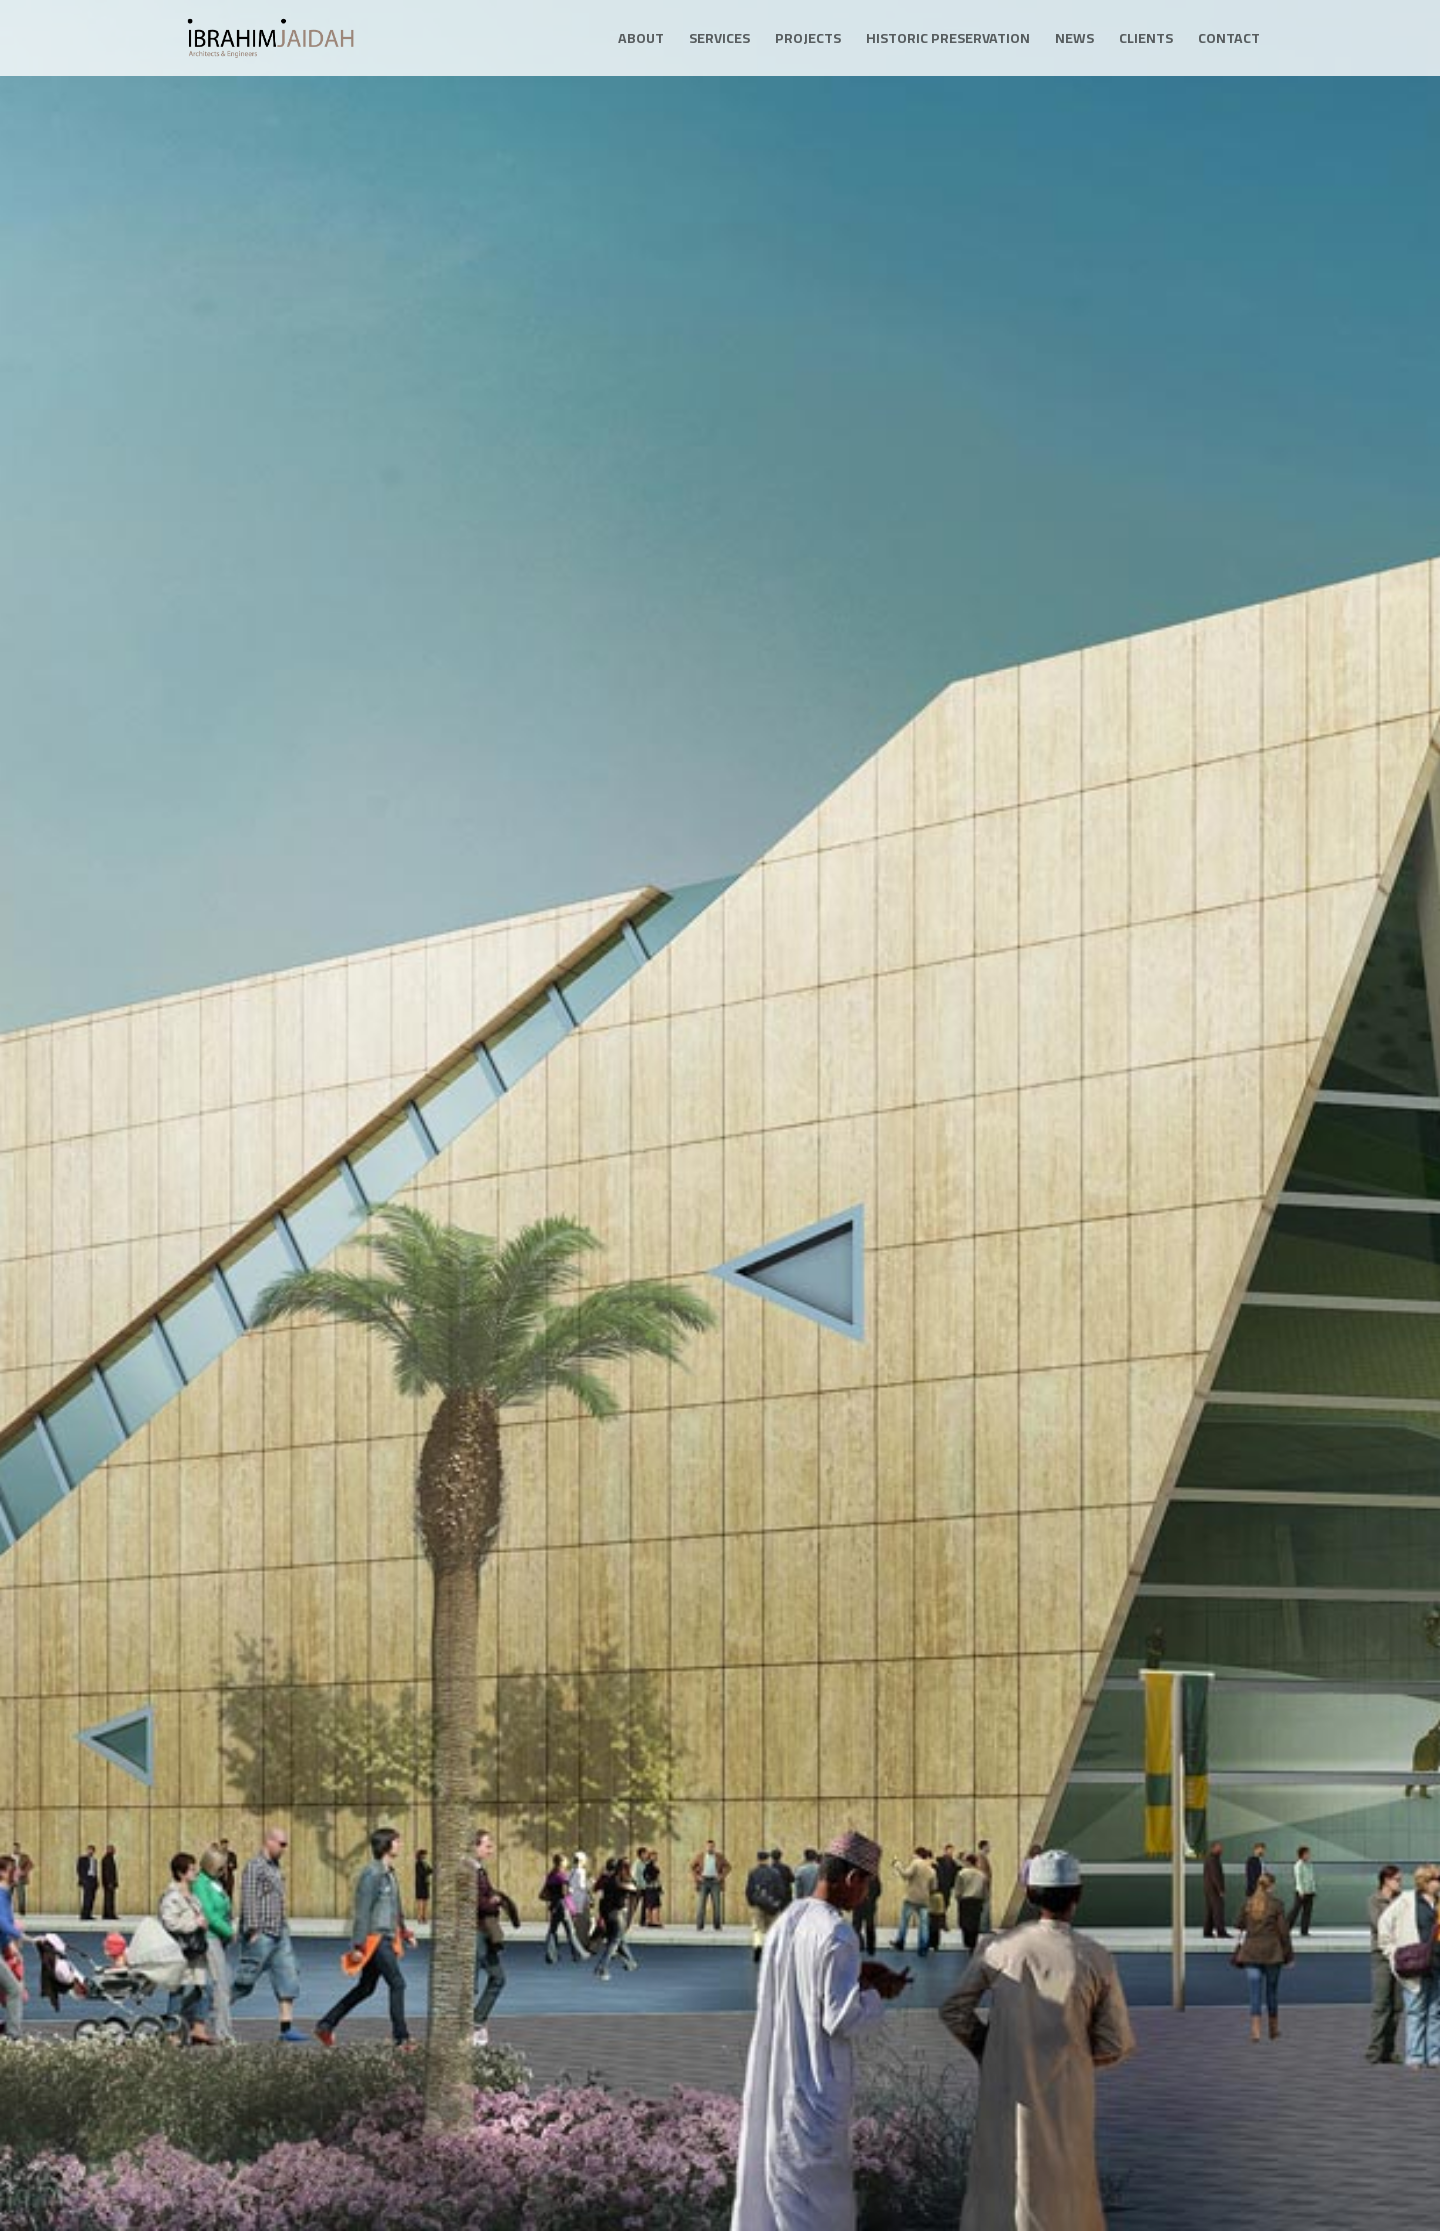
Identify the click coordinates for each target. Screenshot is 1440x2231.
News (1074, 41)
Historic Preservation (948, 41)
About (641, 41)
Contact (1229, 41)
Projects (808, 41)
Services (719, 41)
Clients (1146, 41)
